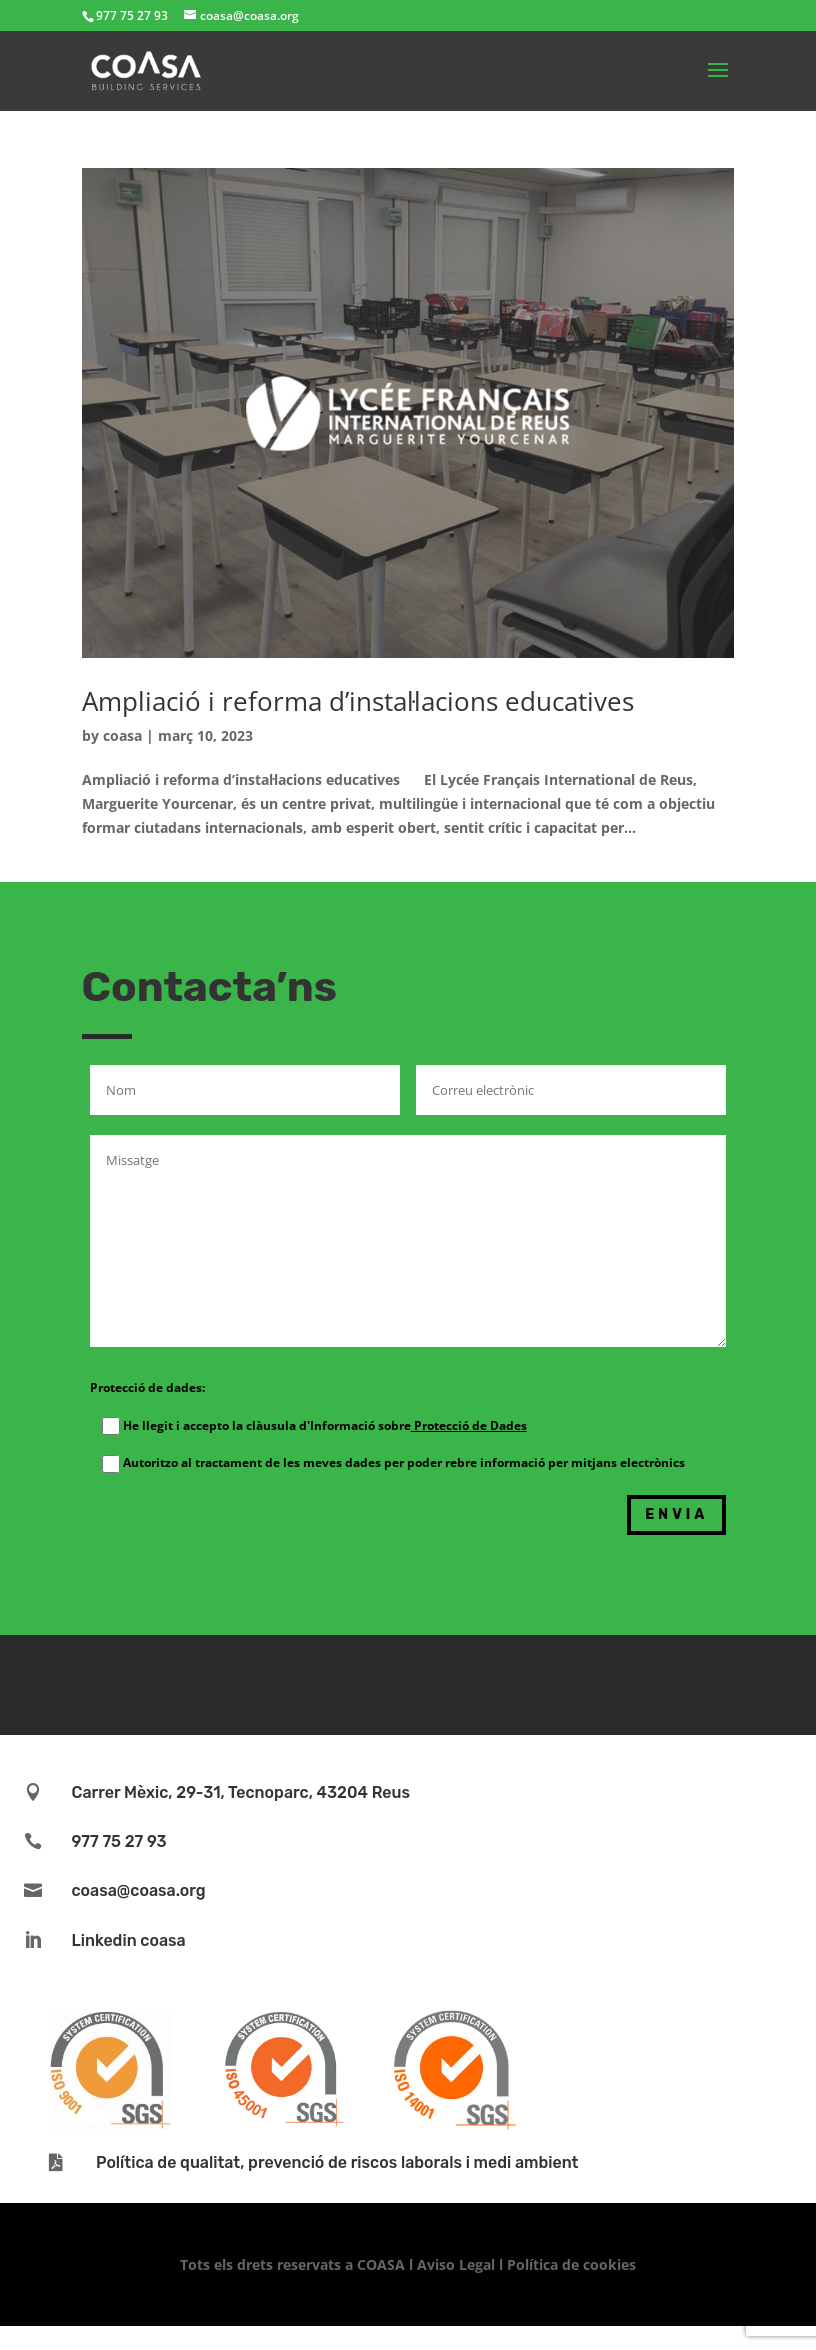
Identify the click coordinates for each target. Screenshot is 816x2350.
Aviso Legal (456, 2264)
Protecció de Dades (469, 1425)
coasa (122, 735)
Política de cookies (571, 2264)
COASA (383, 2264)
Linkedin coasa (128, 1940)
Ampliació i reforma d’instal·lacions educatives (358, 701)
